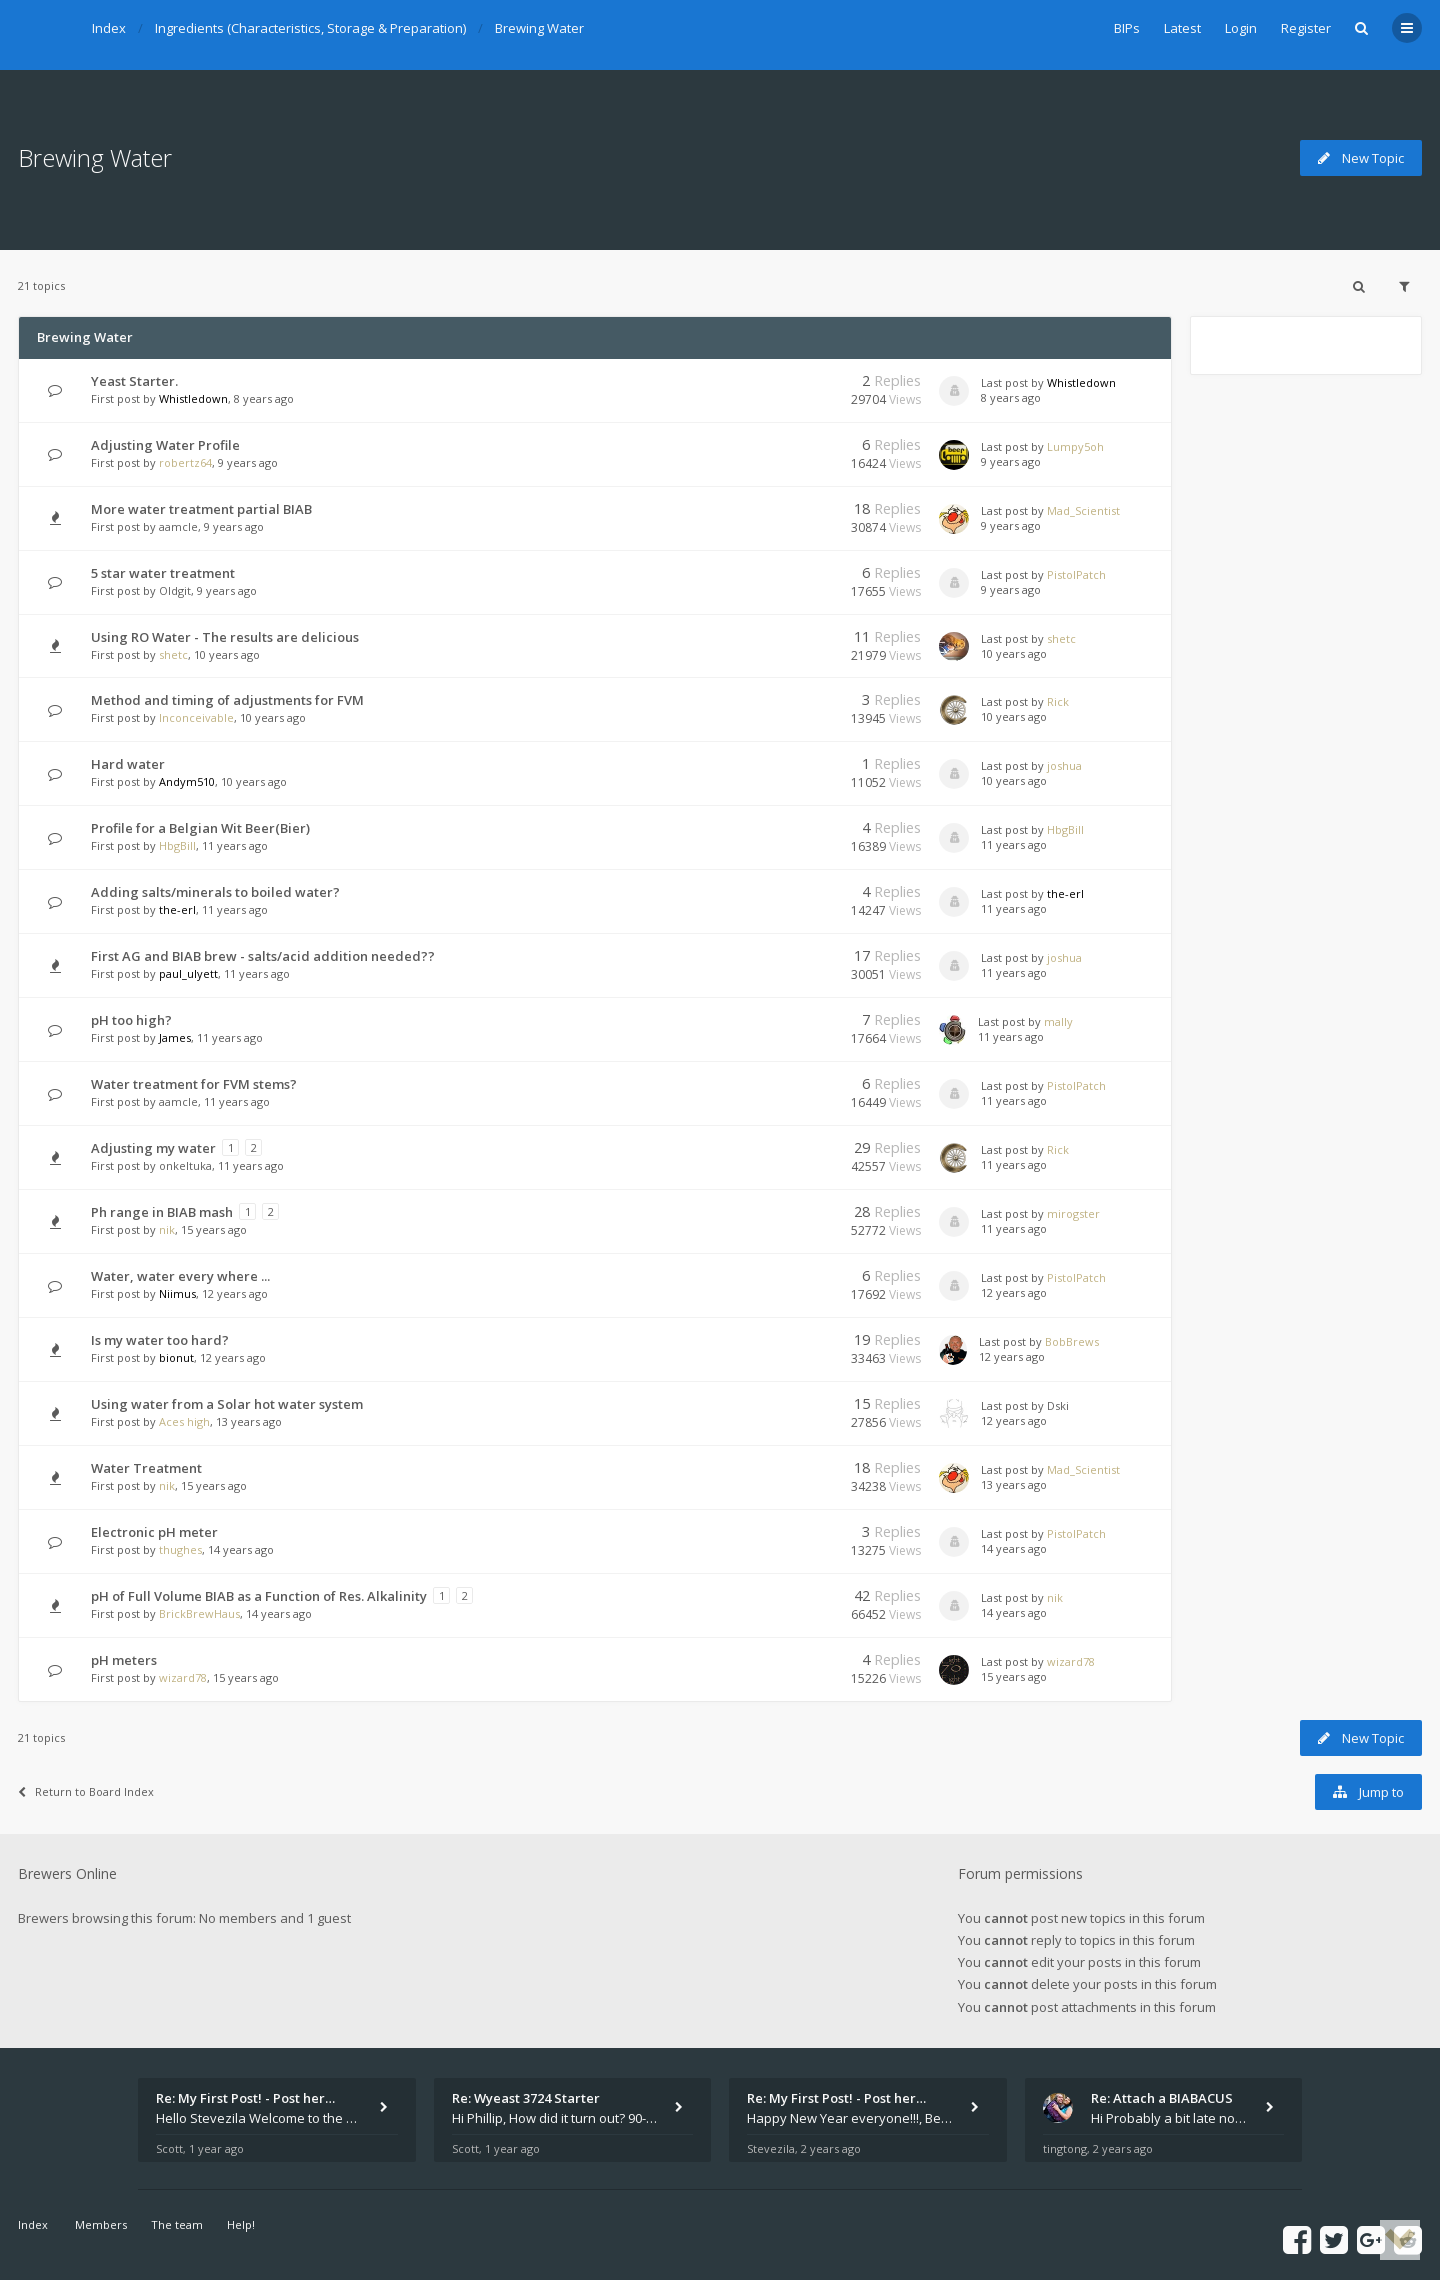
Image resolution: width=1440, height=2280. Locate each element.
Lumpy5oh (1075, 446)
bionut (176, 1357)
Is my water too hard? (160, 1340)
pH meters (124, 1660)
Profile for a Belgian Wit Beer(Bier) (200, 828)
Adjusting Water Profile (165, 445)
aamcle (178, 526)
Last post (1006, 382)
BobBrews (1072, 1341)
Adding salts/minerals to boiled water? (215, 892)
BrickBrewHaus (199, 1613)
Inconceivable (196, 717)
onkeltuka (185, 1165)
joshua (1064, 765)
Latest (1182, 28)
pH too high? (131, 1020)
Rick (1058, 701)
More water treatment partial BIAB (201, 509)
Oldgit (175, 590)
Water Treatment (146, 1468)
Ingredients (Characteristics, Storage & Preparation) (310, 28)
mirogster (1073, 1213)
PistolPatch (1076, 574)
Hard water (128, 764)
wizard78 (183, 1677)
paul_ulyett (188, 973)
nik (167, 1229)
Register (1306, 28)
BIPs (1127, 28)
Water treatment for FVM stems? (194, 1084)
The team (177, 2224)
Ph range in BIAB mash (162, 1212)
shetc (173, 654)
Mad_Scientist (1083, 510)
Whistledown (193, 398)
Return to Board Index (86, 1791)
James (175, 1037)
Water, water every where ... (180, 1276)
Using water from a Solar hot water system (227, 1404)
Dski (1058, 1405)
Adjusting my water (153, 1148)
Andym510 (187, 781)
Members (101, 2224)
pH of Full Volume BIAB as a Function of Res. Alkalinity (259, 1596)
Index (109, 28)
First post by (123, 398)
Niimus (177, 1293)
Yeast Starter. (134, 381)
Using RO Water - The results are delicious (225, 637)
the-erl (177, 909)
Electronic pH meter (154, 1532)
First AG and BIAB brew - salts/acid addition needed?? (263, 956)
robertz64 (185, 462)
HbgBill (177, 845)
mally (1058, 1021)
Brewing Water (539, 28)
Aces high (184, 1421)
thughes (180, 1549)
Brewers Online (67, 1873)
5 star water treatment (163, 573)
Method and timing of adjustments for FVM (227, 700)
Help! (241, 2224)
